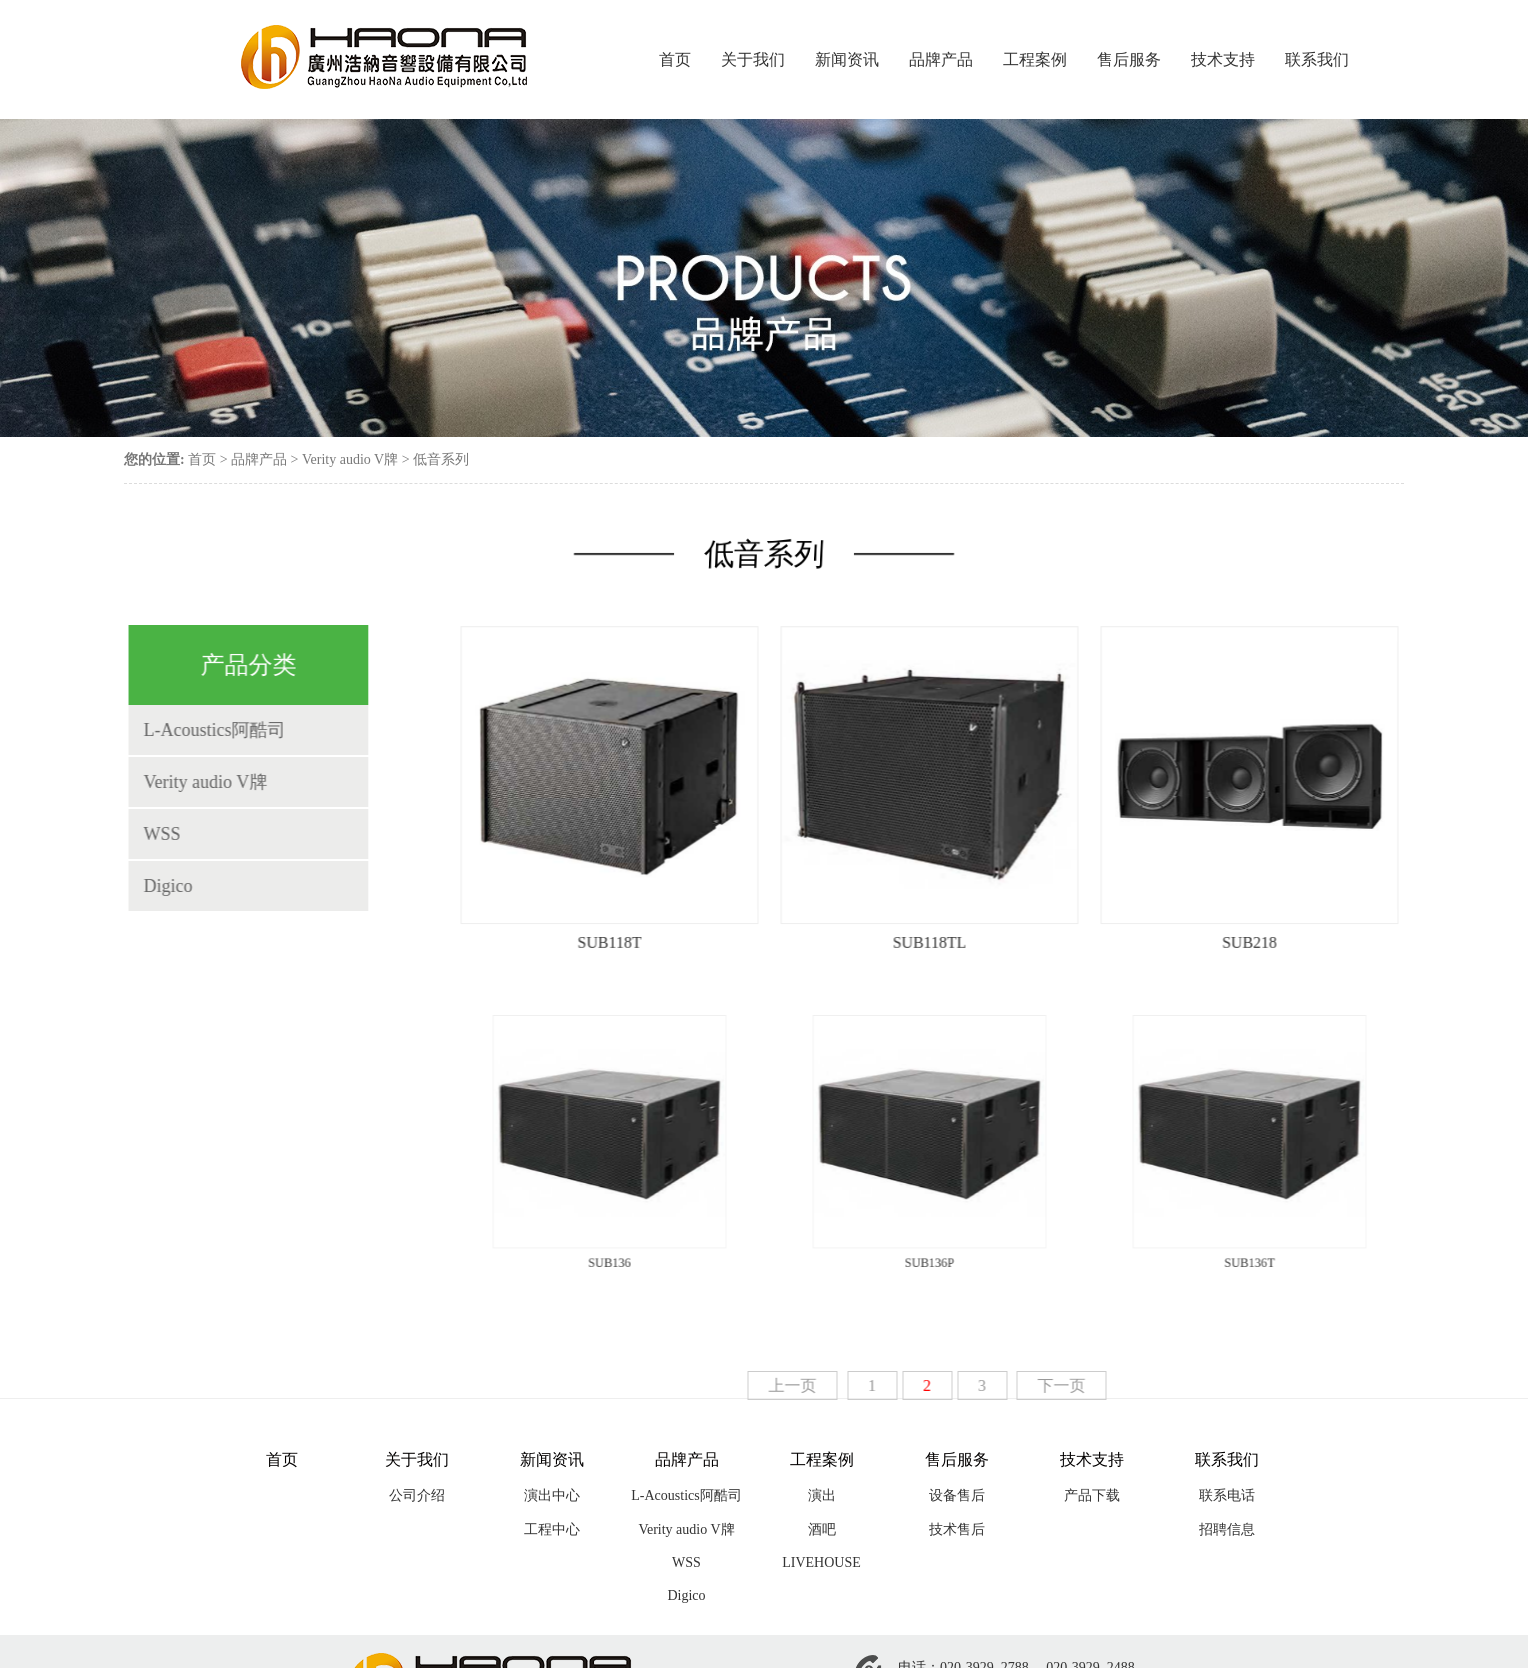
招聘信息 (1227, 1529)
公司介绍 (417, 1495)
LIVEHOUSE (821, 1562)
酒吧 (822, 1529)
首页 (675, 59)
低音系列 (441, 459)
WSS (147, 834)
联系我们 (1317, 59)
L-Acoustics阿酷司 (200, 730)
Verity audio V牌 (350, 459)
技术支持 (1223, 59)
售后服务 (1129, 59)
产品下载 (1092, 1495)
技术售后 (957, 1529)
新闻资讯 (847, 59)
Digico (153, 886)
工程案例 (1035, 59)
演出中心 (552, 1495)
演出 (822, 1495)
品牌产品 (941, 59)
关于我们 (753, 59)
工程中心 (552, 1529)
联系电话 (1227, 1495)
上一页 (807, 1385)
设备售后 (957, 1495)
